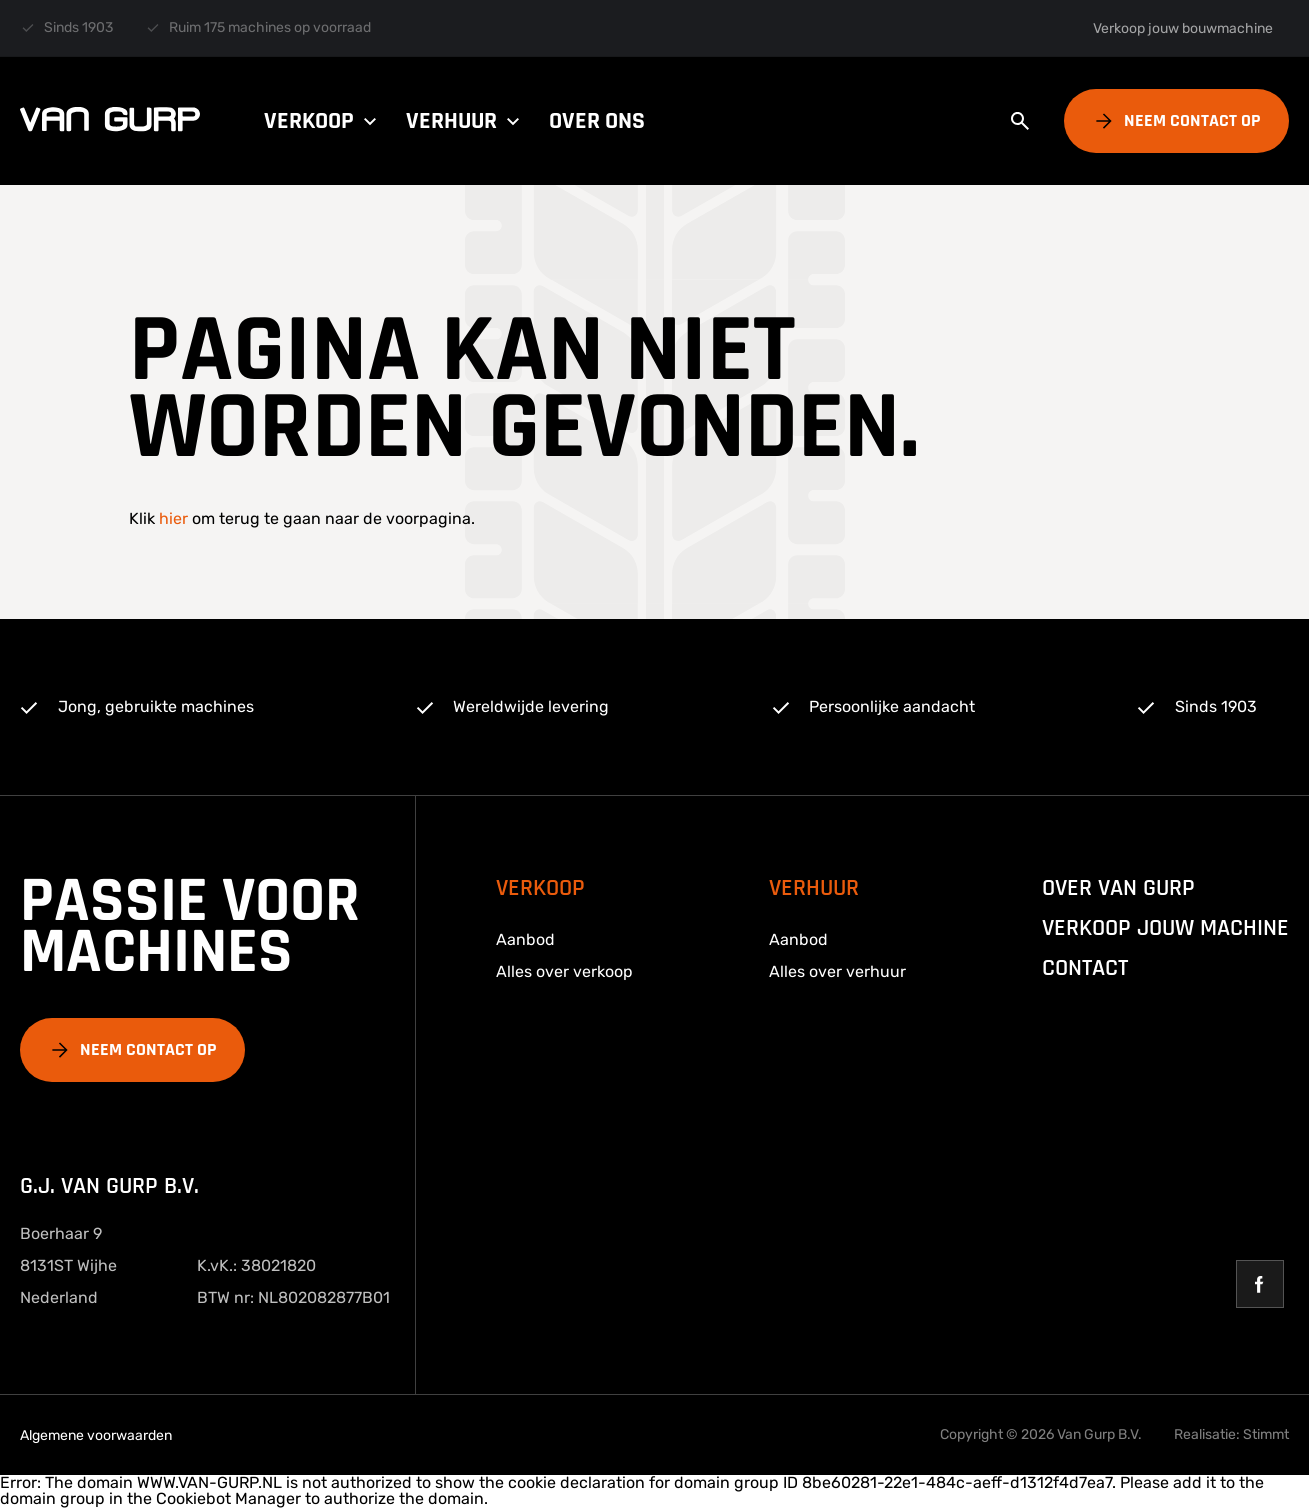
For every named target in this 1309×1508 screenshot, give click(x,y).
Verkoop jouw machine (1165, 928)
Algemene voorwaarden (96, 1435)
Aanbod (525, 939)
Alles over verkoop (564, 971)
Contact (1085, 968)
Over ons (597, 121)
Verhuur (465, 121)
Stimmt (1266, 1434)
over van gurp (1118, 888)
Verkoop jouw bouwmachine (1183, 28)
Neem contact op (1192, 120)
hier (173, 518)
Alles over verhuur (837, 971)
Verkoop (323, 121)
